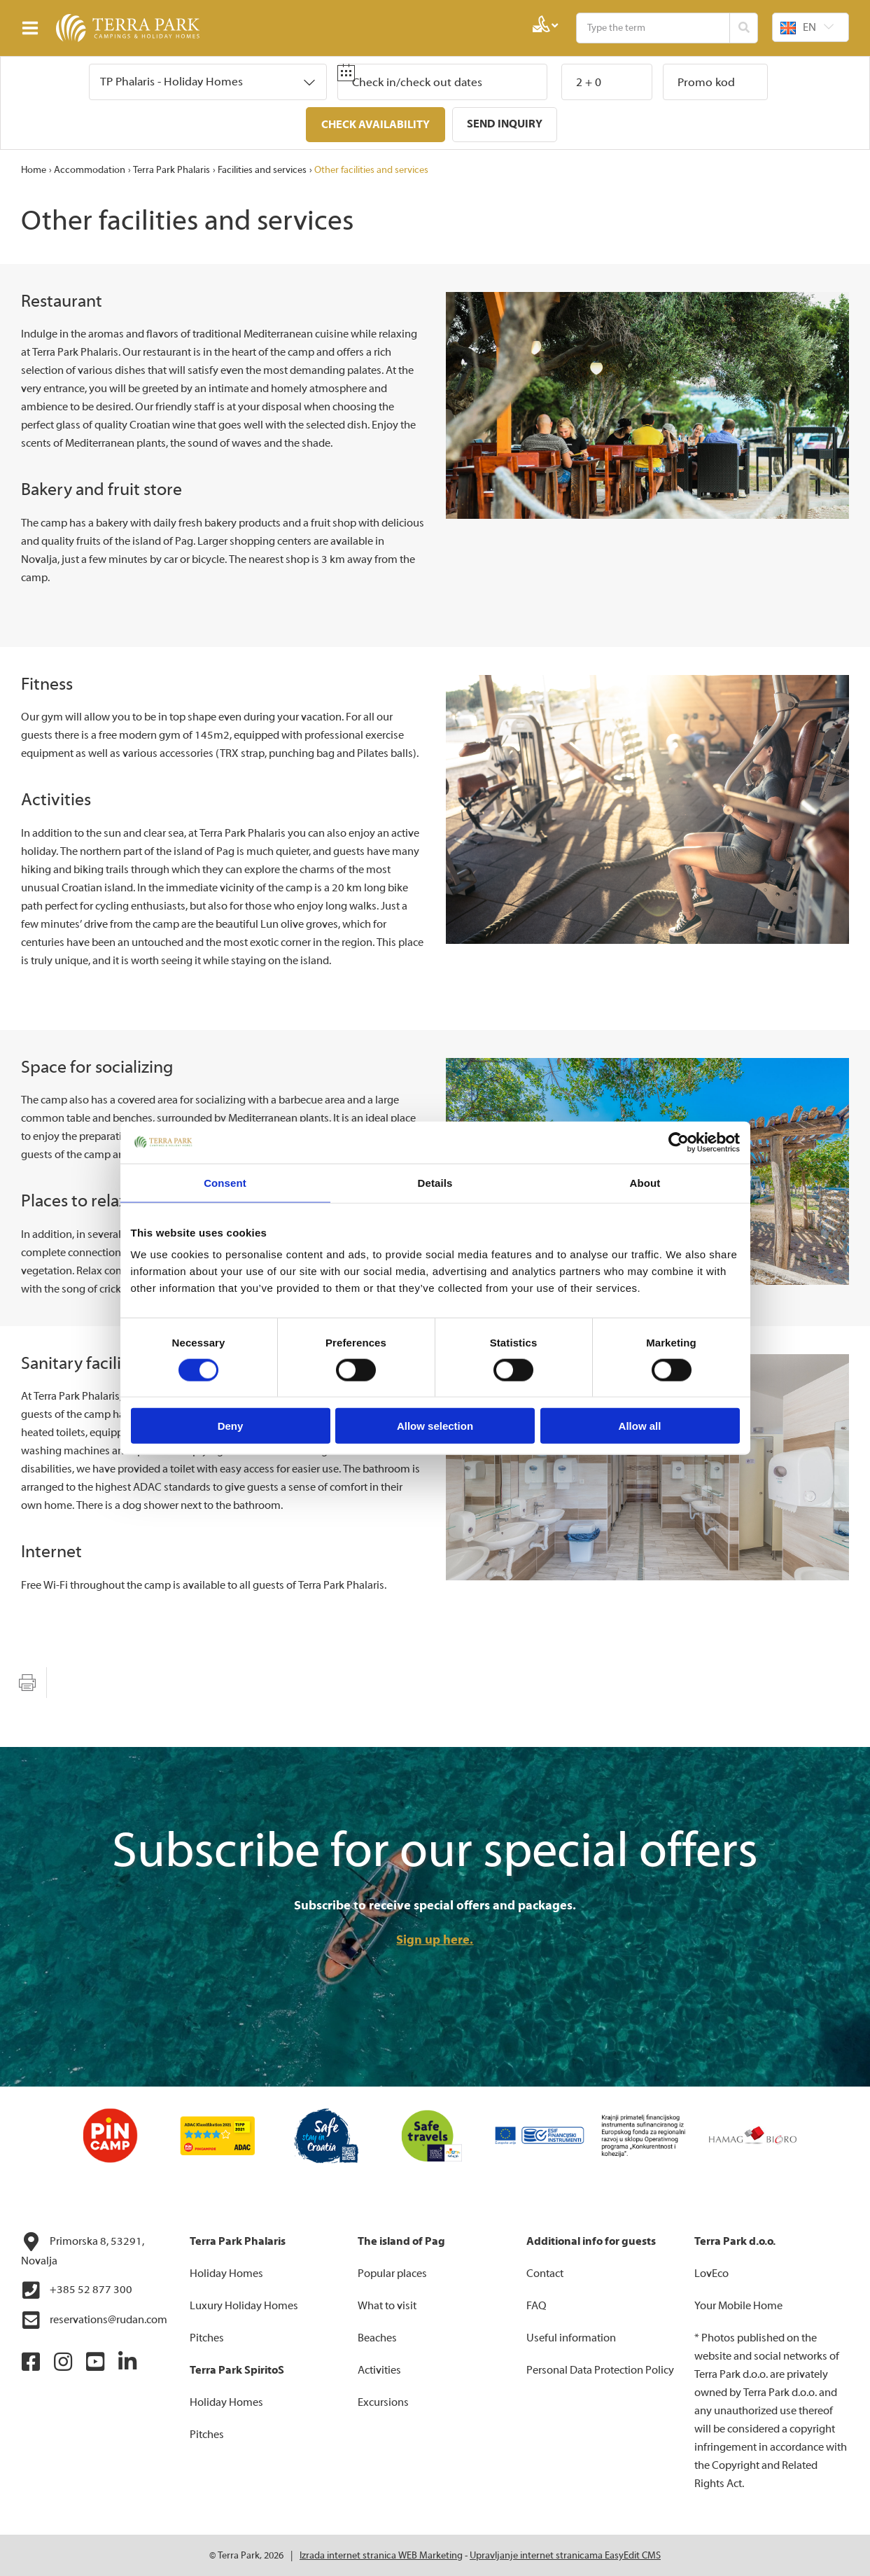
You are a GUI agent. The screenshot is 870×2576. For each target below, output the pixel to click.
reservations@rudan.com (94, 2320)
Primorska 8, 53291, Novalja (82, 2249)
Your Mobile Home (738, 2305)
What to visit (387, 2305)
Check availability (375, 124)
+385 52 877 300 (76, 2289)
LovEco (711, 2273)
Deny (231, 1426)
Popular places (392, 2273)
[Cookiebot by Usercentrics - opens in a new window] (678, 1142)
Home (33, 169)
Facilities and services (262, 169)
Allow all (640, 1426)
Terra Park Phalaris (171, 169)
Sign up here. (434, 1939)
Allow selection (435, 1426)
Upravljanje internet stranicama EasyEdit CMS (565, 2555)
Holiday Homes (226, 2273)
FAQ (536, 2305)
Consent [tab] (225, 1182)
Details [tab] (435, 1182)
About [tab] (645, 1182)
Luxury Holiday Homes (244, 2305)
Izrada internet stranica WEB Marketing (381, 2555)
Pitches (207, 2337)
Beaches (377, 2337)
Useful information (571, 2337)
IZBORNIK (33, 28)
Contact (544, 2273)
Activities (379, 2369)
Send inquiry (504, 124)
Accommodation (89, 169)
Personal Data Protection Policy (600, 2369)
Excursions (383, 2401)
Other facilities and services (371, 169)
